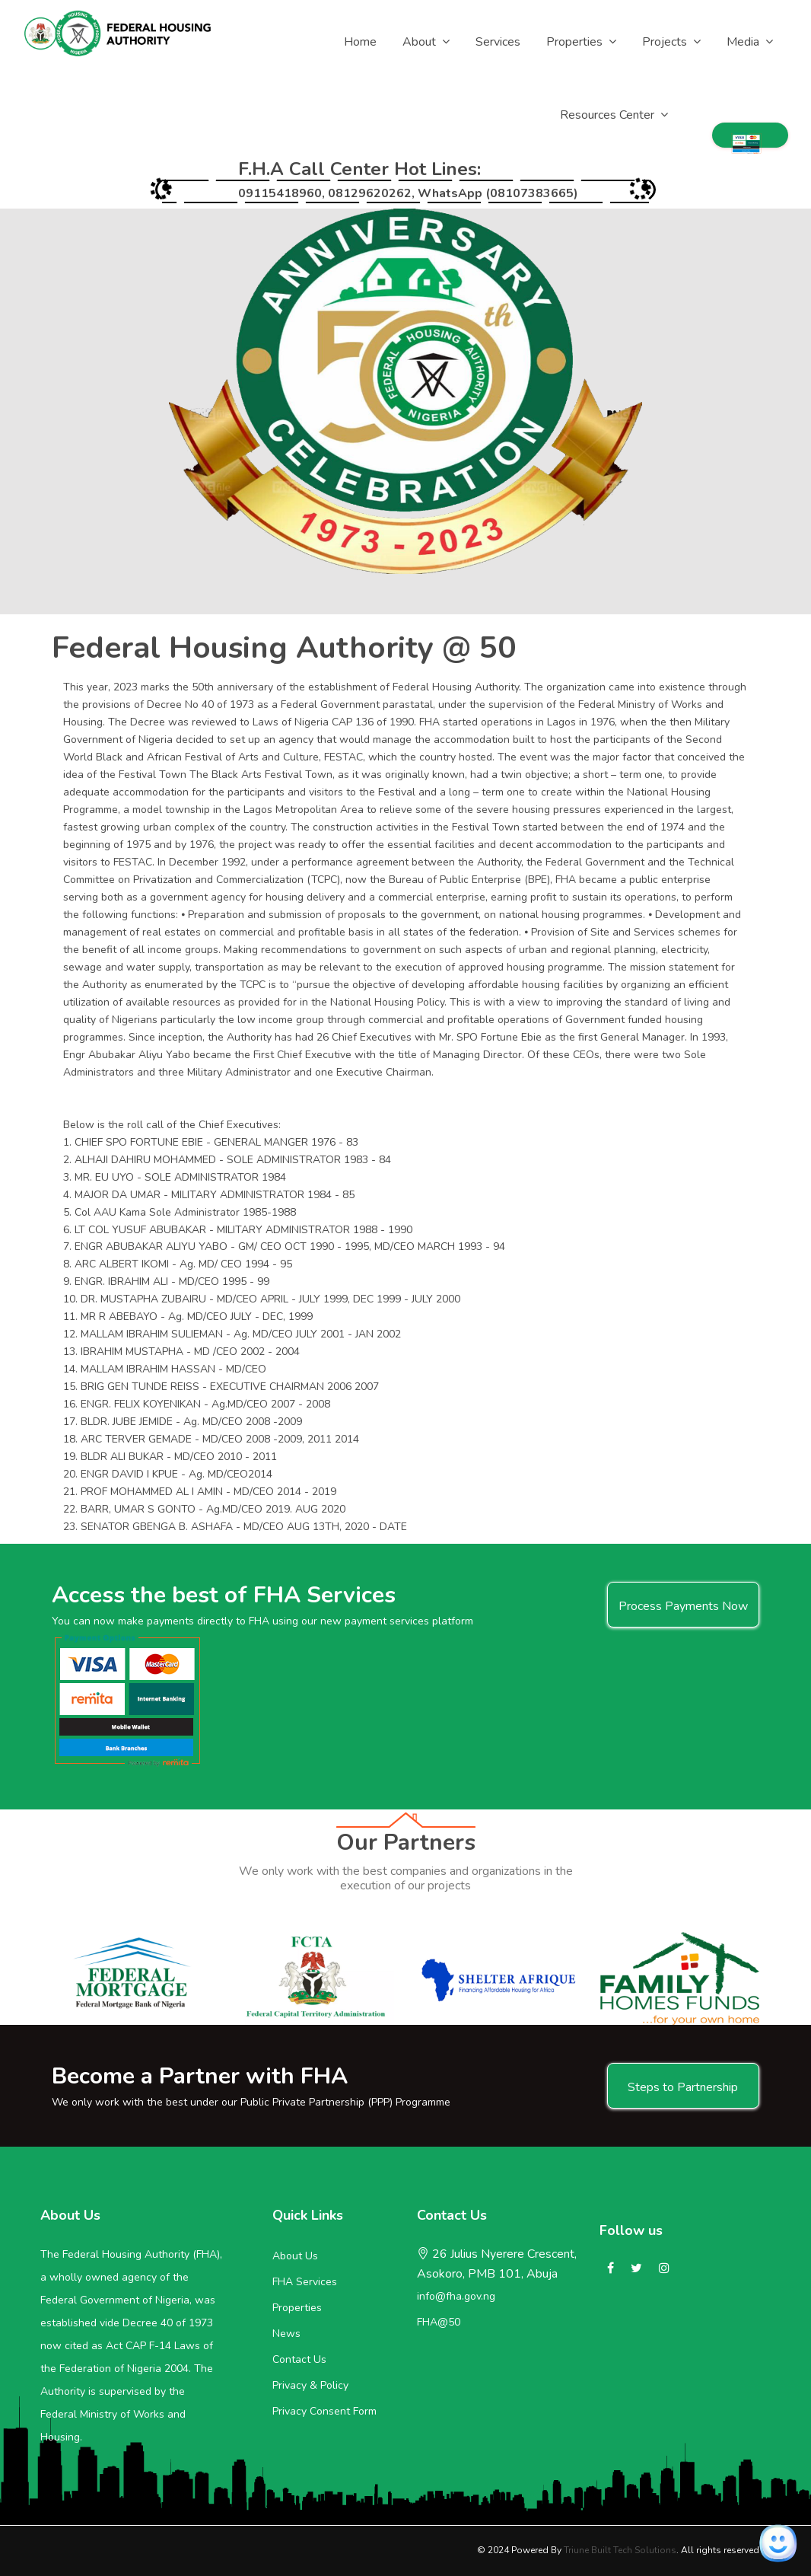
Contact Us (299, 2359)
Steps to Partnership (683, 2087)
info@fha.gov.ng (456, 2296)
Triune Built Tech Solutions (620, 2550)
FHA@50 (438, 2322)
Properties (297, 2307)
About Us (295, 2256)
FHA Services (304, 2282)
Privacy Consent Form (324, 2411)
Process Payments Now (683, 1606)
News (286, 2333)
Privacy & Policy (310, 2385)
